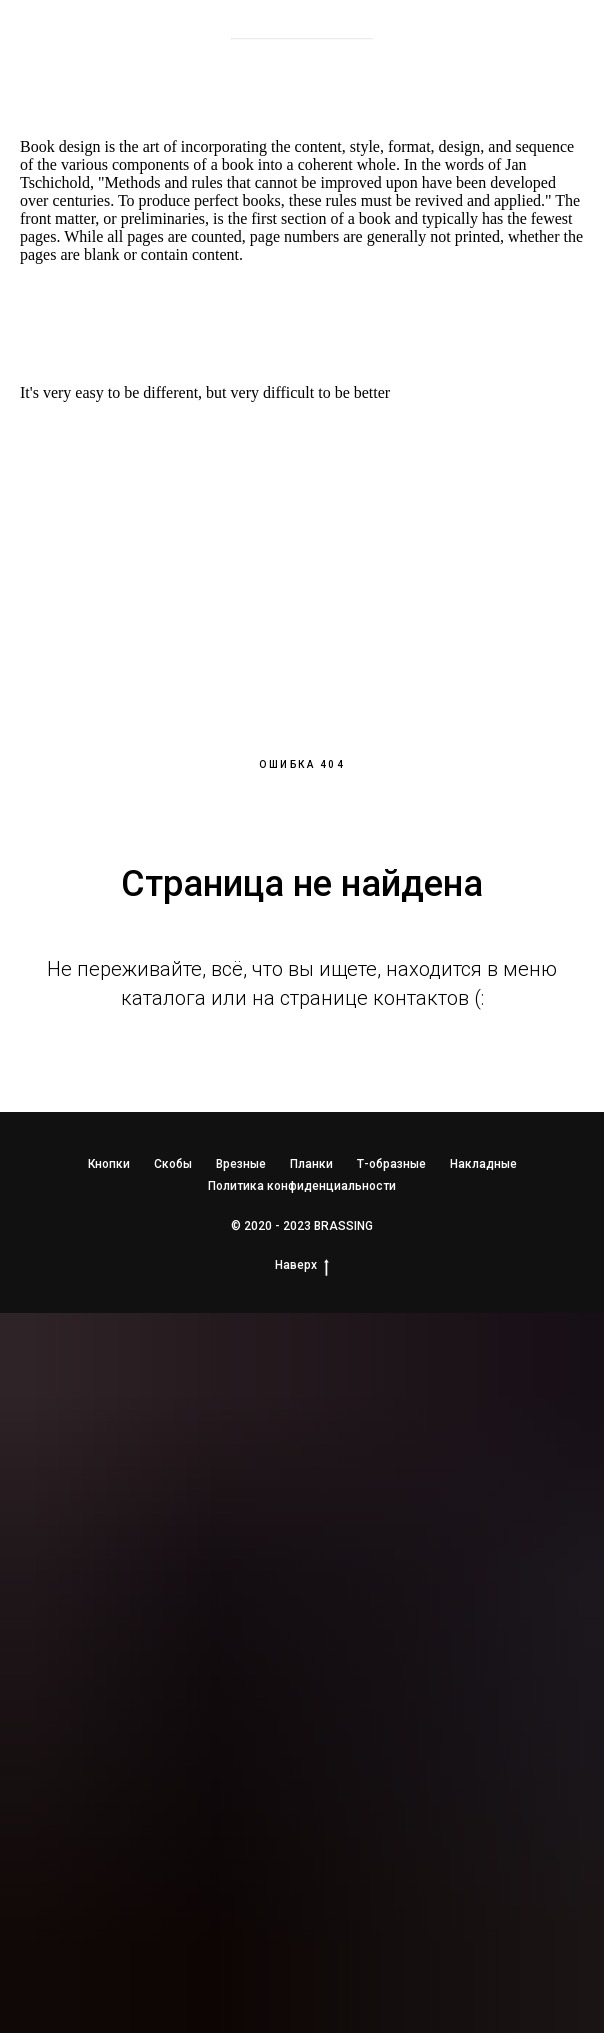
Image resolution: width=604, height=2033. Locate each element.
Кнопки (109, 1164)
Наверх (302, 1265)
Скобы (173, 1164)
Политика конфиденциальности (302, 1186)
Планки (311, 1164)
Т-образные (391, 1164)
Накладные (483, 1164)
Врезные (241, 1164)
